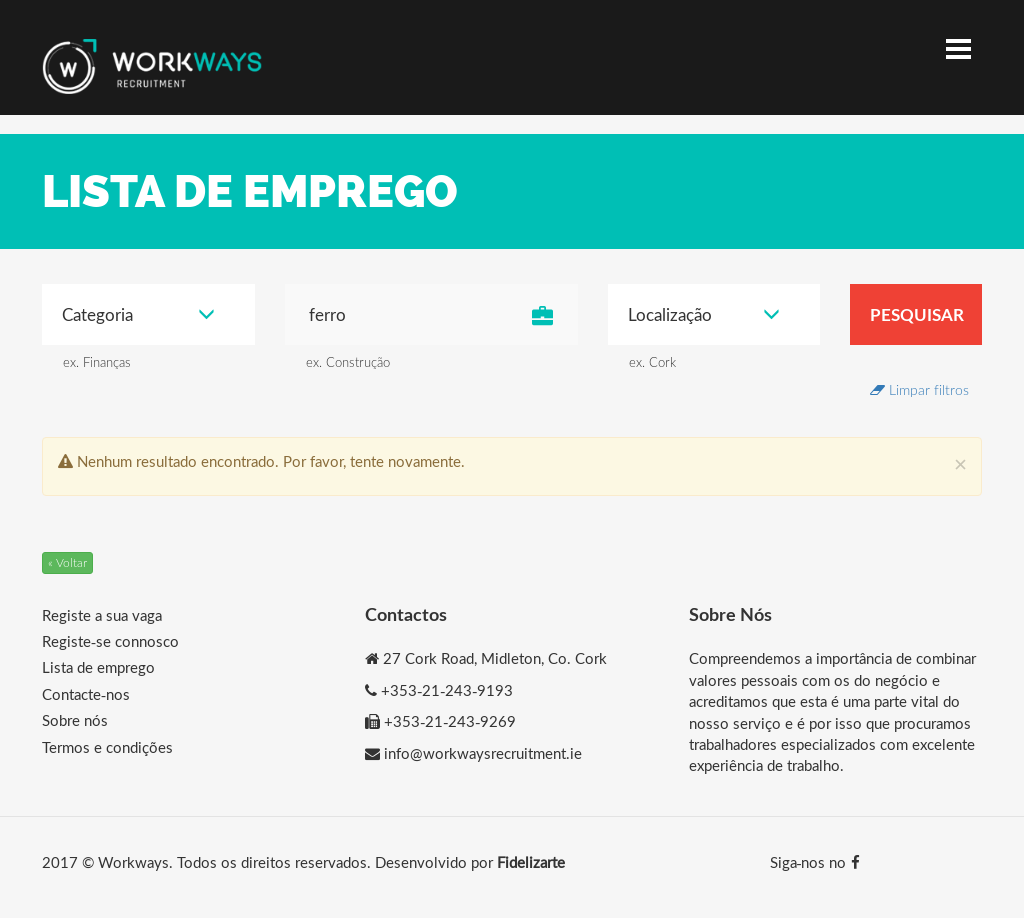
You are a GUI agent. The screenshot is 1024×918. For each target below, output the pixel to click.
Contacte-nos (86, 694)
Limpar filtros (919, 389)
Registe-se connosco (110, 641)
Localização (704, 314)
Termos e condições (107, 747)
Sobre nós (75, 720)
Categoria (138, 314)
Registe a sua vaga (102, 615)
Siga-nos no (815, 862)
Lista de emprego (98, 667)
